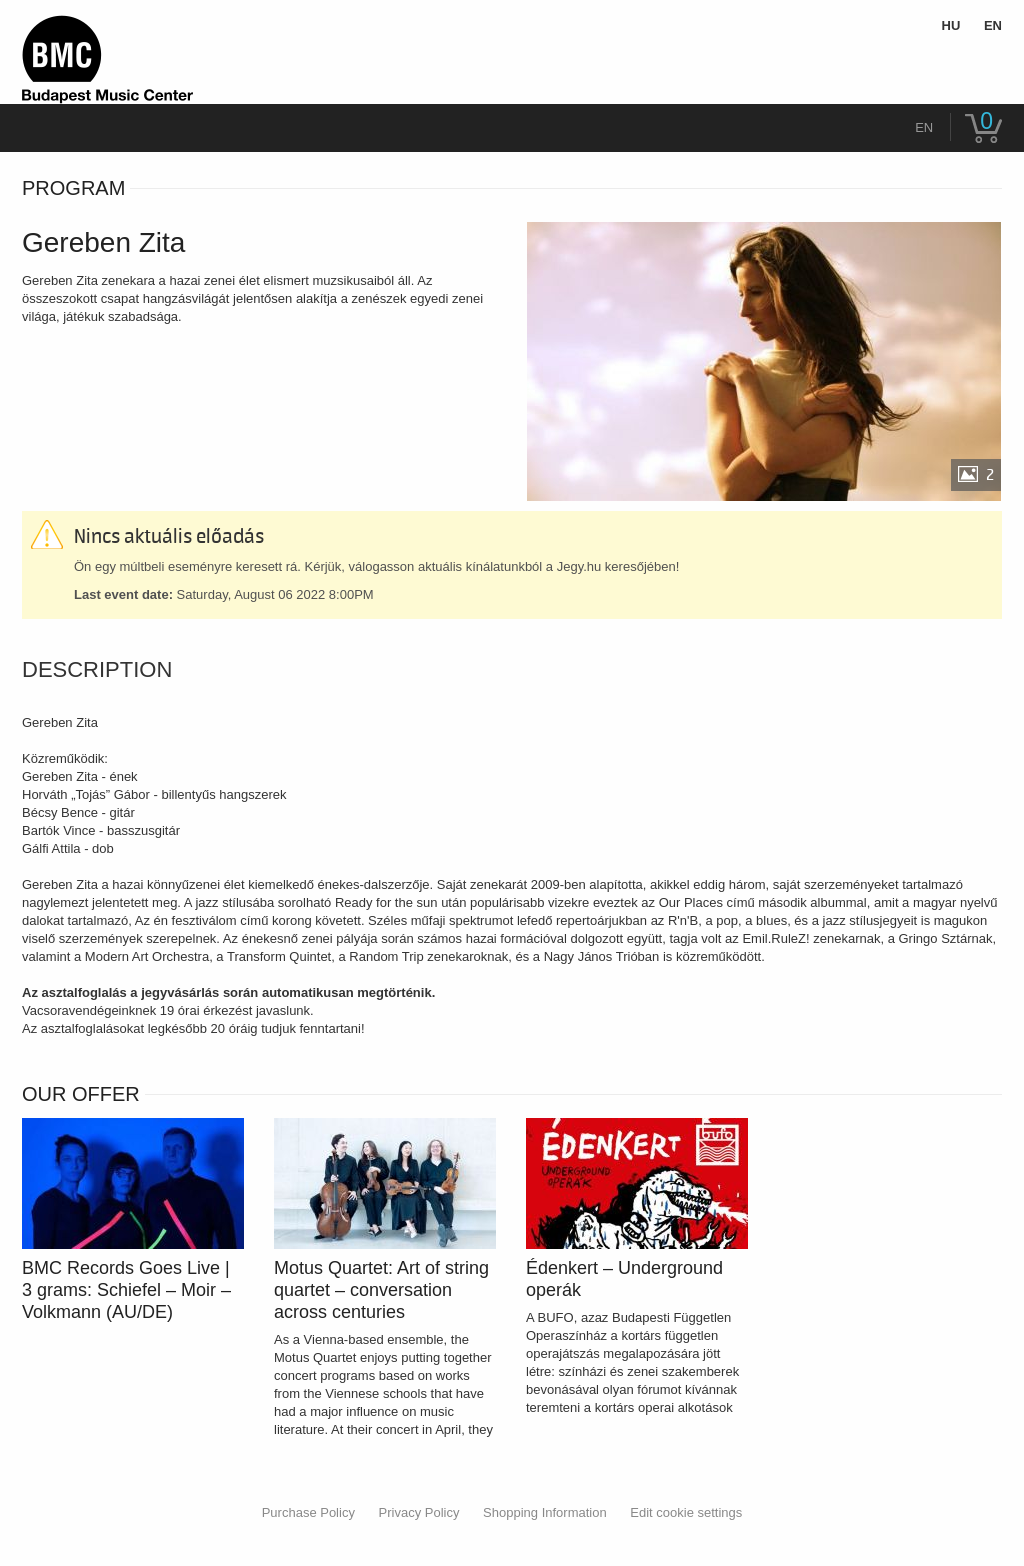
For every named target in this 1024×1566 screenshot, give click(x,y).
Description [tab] (97, 670)
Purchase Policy (308, 1512)
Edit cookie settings (686, 1512)
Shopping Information (545, 1512)
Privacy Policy (419, 1512)
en (924, 127)
